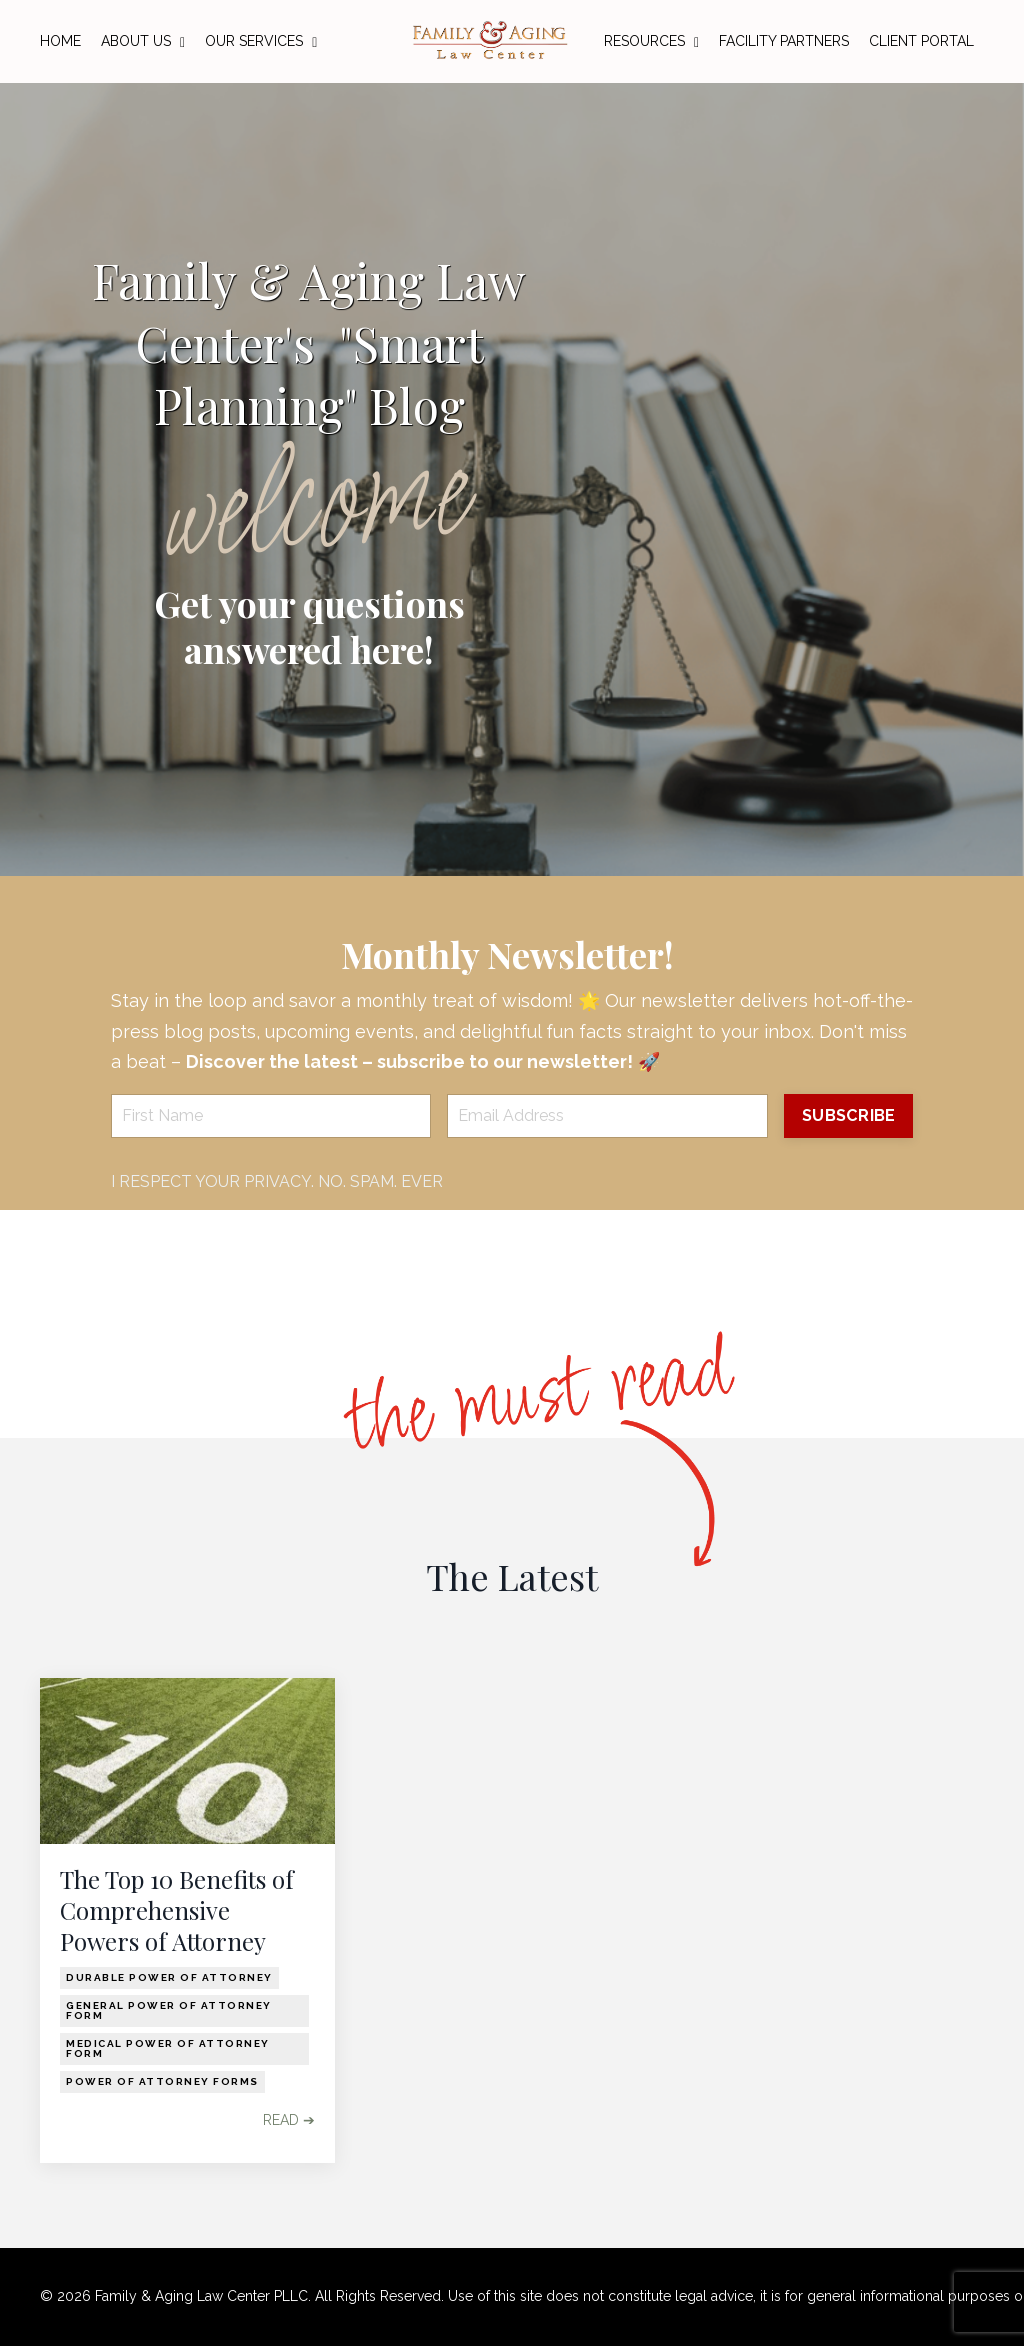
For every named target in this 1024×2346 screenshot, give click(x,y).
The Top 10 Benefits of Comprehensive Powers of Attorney (177, 1910)
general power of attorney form (169, 2010)
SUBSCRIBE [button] (848, 1115)
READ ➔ (289, 2120)
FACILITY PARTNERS (784, 41)
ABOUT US (143, 41)
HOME (60, 41)
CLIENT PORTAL (921, 41)
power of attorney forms (162, 2081)
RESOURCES (651, 41)
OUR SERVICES (261, 41)
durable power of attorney (169, 1977)
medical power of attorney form (168, 2048)
